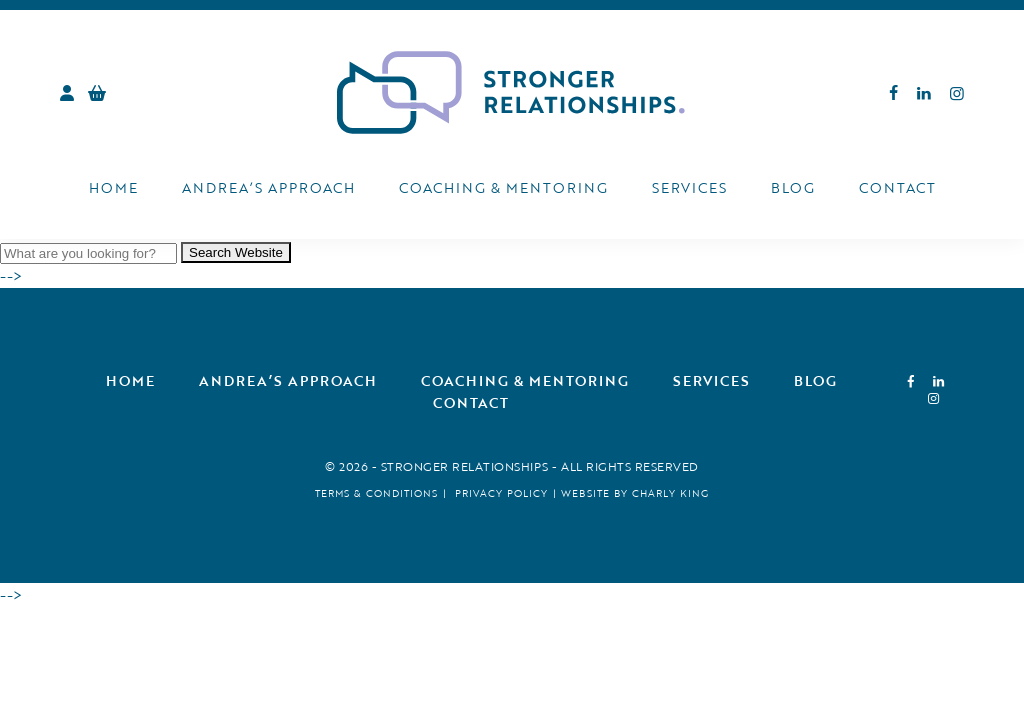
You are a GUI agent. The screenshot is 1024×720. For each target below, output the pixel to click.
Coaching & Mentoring (503, 187)
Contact (897, 187)
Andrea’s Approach (268, 187)
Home (113, 187)
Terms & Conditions (376, 493)
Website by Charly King (635, 493)
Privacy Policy (501, 493)
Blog (793, 187)
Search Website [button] (236, 252)
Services (689, 187)
